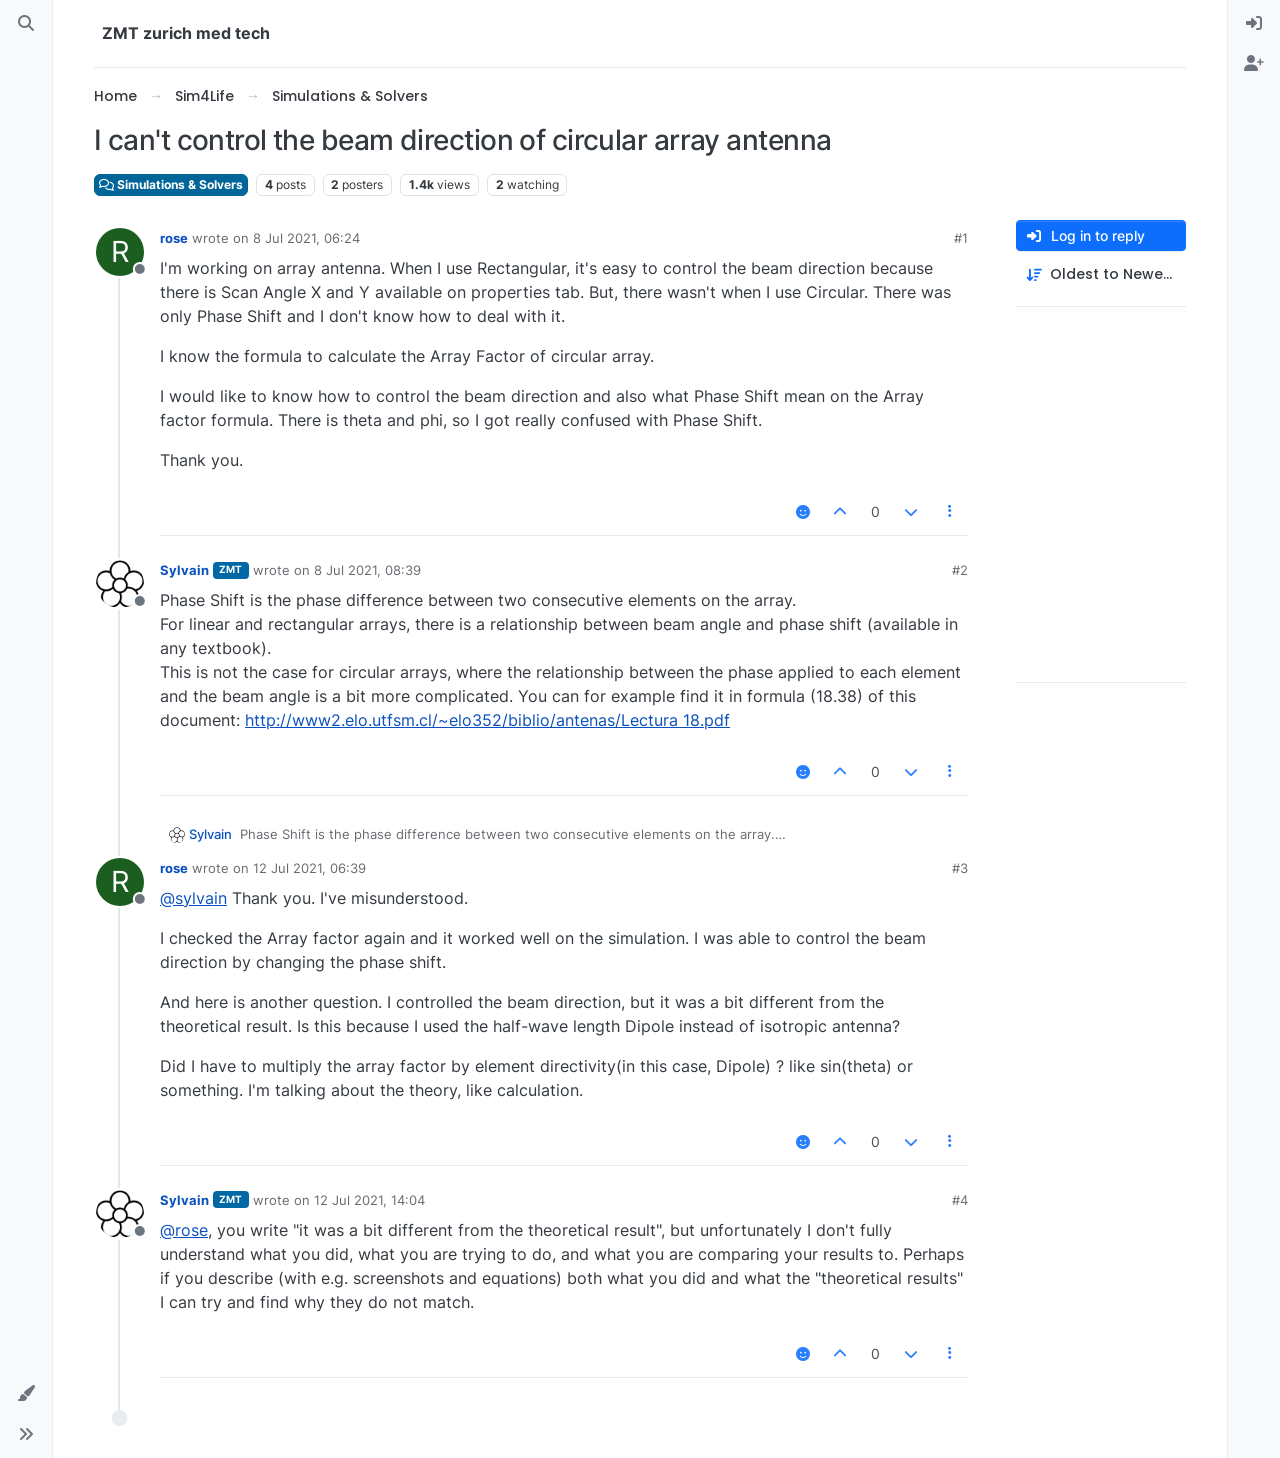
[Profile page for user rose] (120, 252)
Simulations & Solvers (171, 184)
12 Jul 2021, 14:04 (369, 1200)
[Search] (26, 24)
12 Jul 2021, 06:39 (309, 868)
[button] (26, 1394)
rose (174, 238)
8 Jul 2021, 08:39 (367, 570)
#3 (960, 868)
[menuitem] (1254, 24)
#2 (960, 570)
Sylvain (184, 570)
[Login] (1254, 24)
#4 (960, 1200)
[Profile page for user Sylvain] (120, 584)
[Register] (1254, 64)
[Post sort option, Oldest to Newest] (1101, 274)
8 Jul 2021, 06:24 (306, 238)
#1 (961, 238)
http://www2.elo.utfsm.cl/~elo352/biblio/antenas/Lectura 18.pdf (487, 720)
